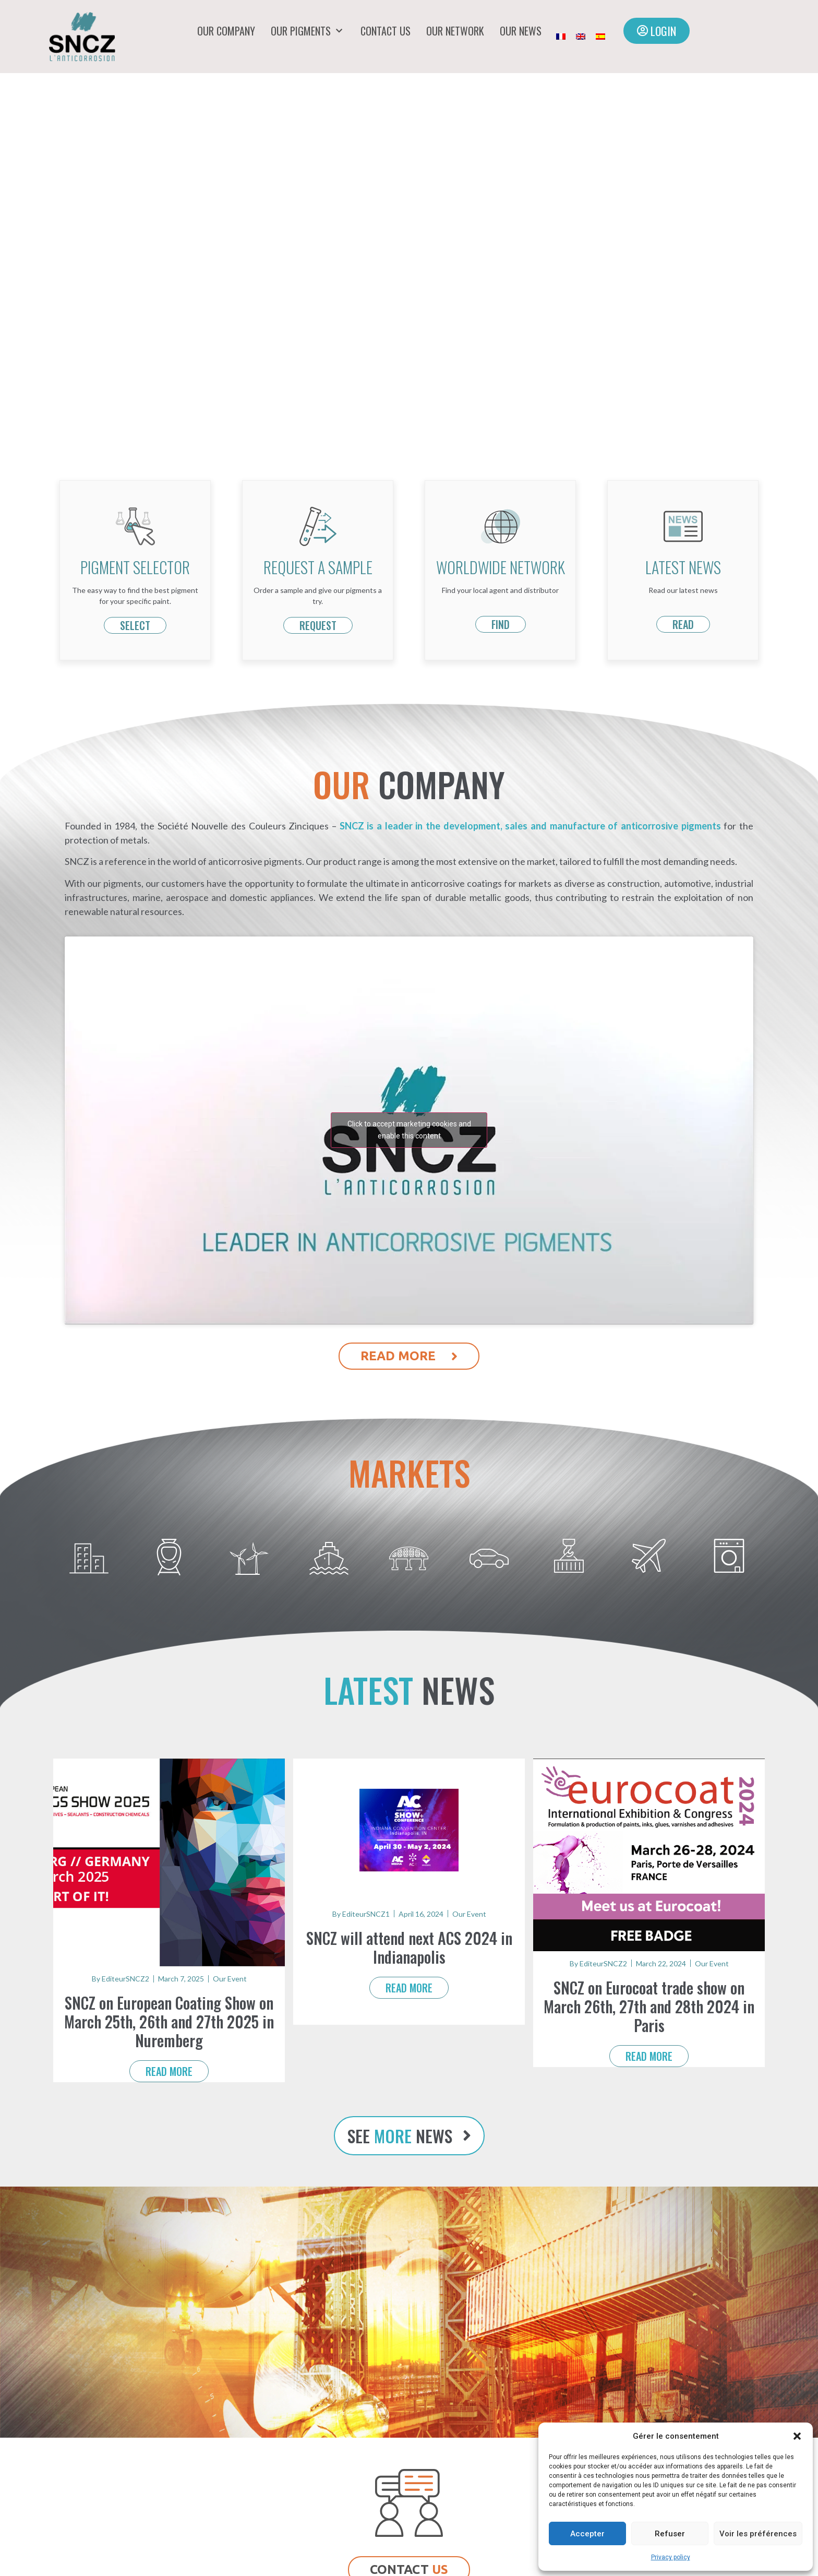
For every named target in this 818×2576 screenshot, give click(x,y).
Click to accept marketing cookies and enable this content (409, 1130)
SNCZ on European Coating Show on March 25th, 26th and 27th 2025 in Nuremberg (169, 2021)
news (409, 1689)
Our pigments (308, 31)
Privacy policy (670, 2557)
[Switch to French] (561, 37)
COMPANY (409, 784)
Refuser (670, 2533)
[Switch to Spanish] (600, 37)
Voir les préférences (758, 2533)
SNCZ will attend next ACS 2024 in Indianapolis (409, 1947)
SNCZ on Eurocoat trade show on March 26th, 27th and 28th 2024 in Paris (649, 2006)
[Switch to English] (581, 37)
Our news (521, 31)
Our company (226, 31)
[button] (797, 2436)
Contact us (385, 31)
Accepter (587, 2533)
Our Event (230, 1978)
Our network (455, 31)
